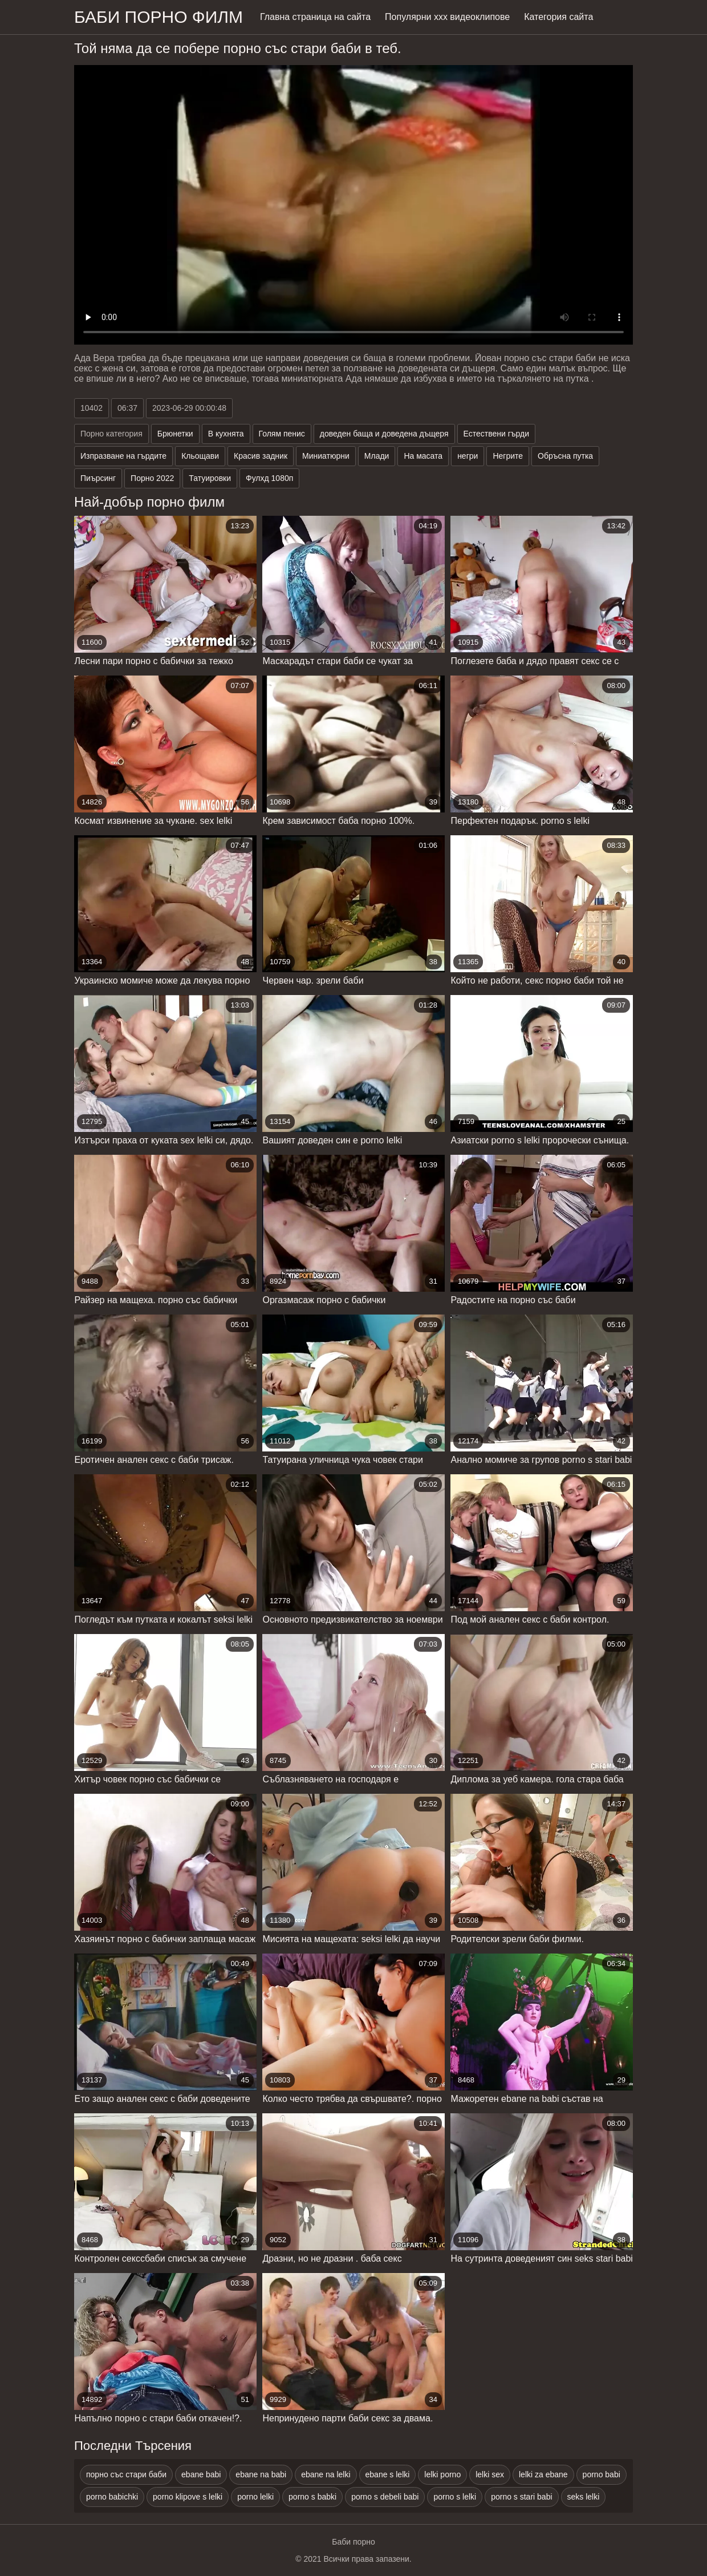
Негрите (508, 455)
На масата (423, 455)
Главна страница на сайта (315, 17)
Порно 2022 (152, 478)
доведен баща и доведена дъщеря (384, 433)
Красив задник (260, 455)
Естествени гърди (496, 433)
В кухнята (226, 433)
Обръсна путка (565, 455)
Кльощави (200, 455)
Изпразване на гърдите (123, 455)
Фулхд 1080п (269, 478)
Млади (376, 455)
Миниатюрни (326, 455)
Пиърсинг (98, 478)
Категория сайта (558, 17)
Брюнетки (175, 433)
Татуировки (210, 478)
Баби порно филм (158, 16)
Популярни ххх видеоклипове (447, 17)
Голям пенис (282, 433)
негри (467, 455)
